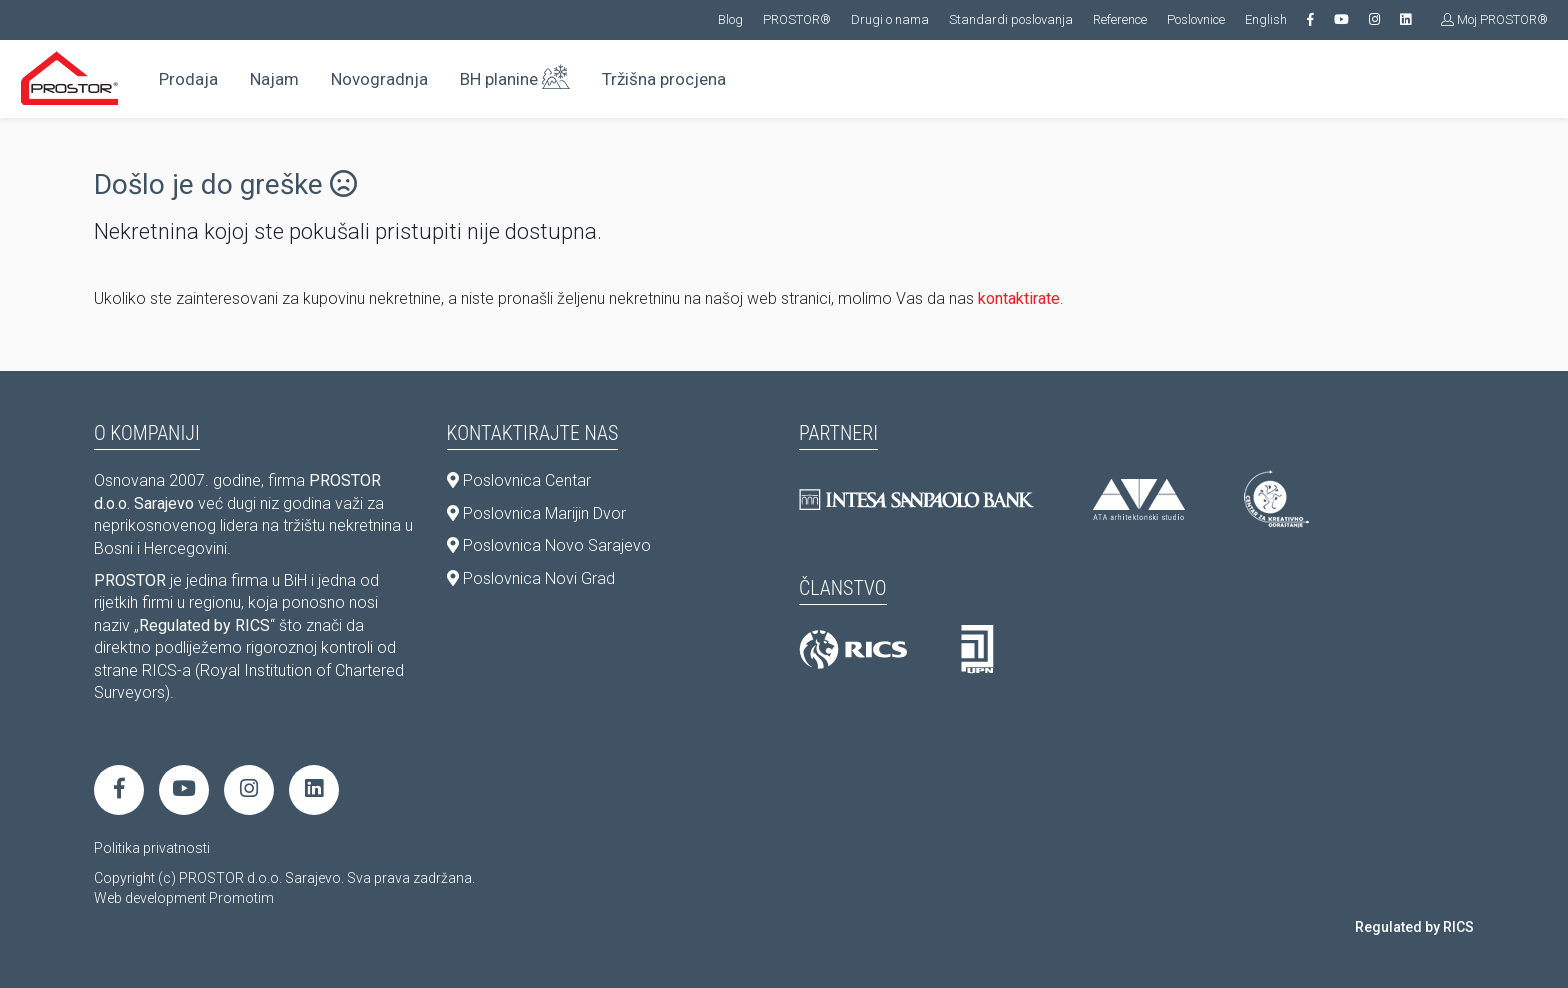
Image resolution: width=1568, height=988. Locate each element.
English (1266, 19)
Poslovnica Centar (519, 480)
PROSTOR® (797, 19)
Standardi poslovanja (1011, 19)
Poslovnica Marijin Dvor (536, 513)
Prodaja (188, 79)
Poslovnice (1196, 19)
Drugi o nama (890, 19)
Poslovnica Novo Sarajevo (549, 545)
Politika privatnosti (152, 848)
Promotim (241, 898)
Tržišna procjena (664, 79)
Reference (1120, 19)
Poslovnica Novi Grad (531, 578)
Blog (730, 19)
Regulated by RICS (1414, 927)
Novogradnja (379, 79)
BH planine (515, 75)
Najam (274, 79)
